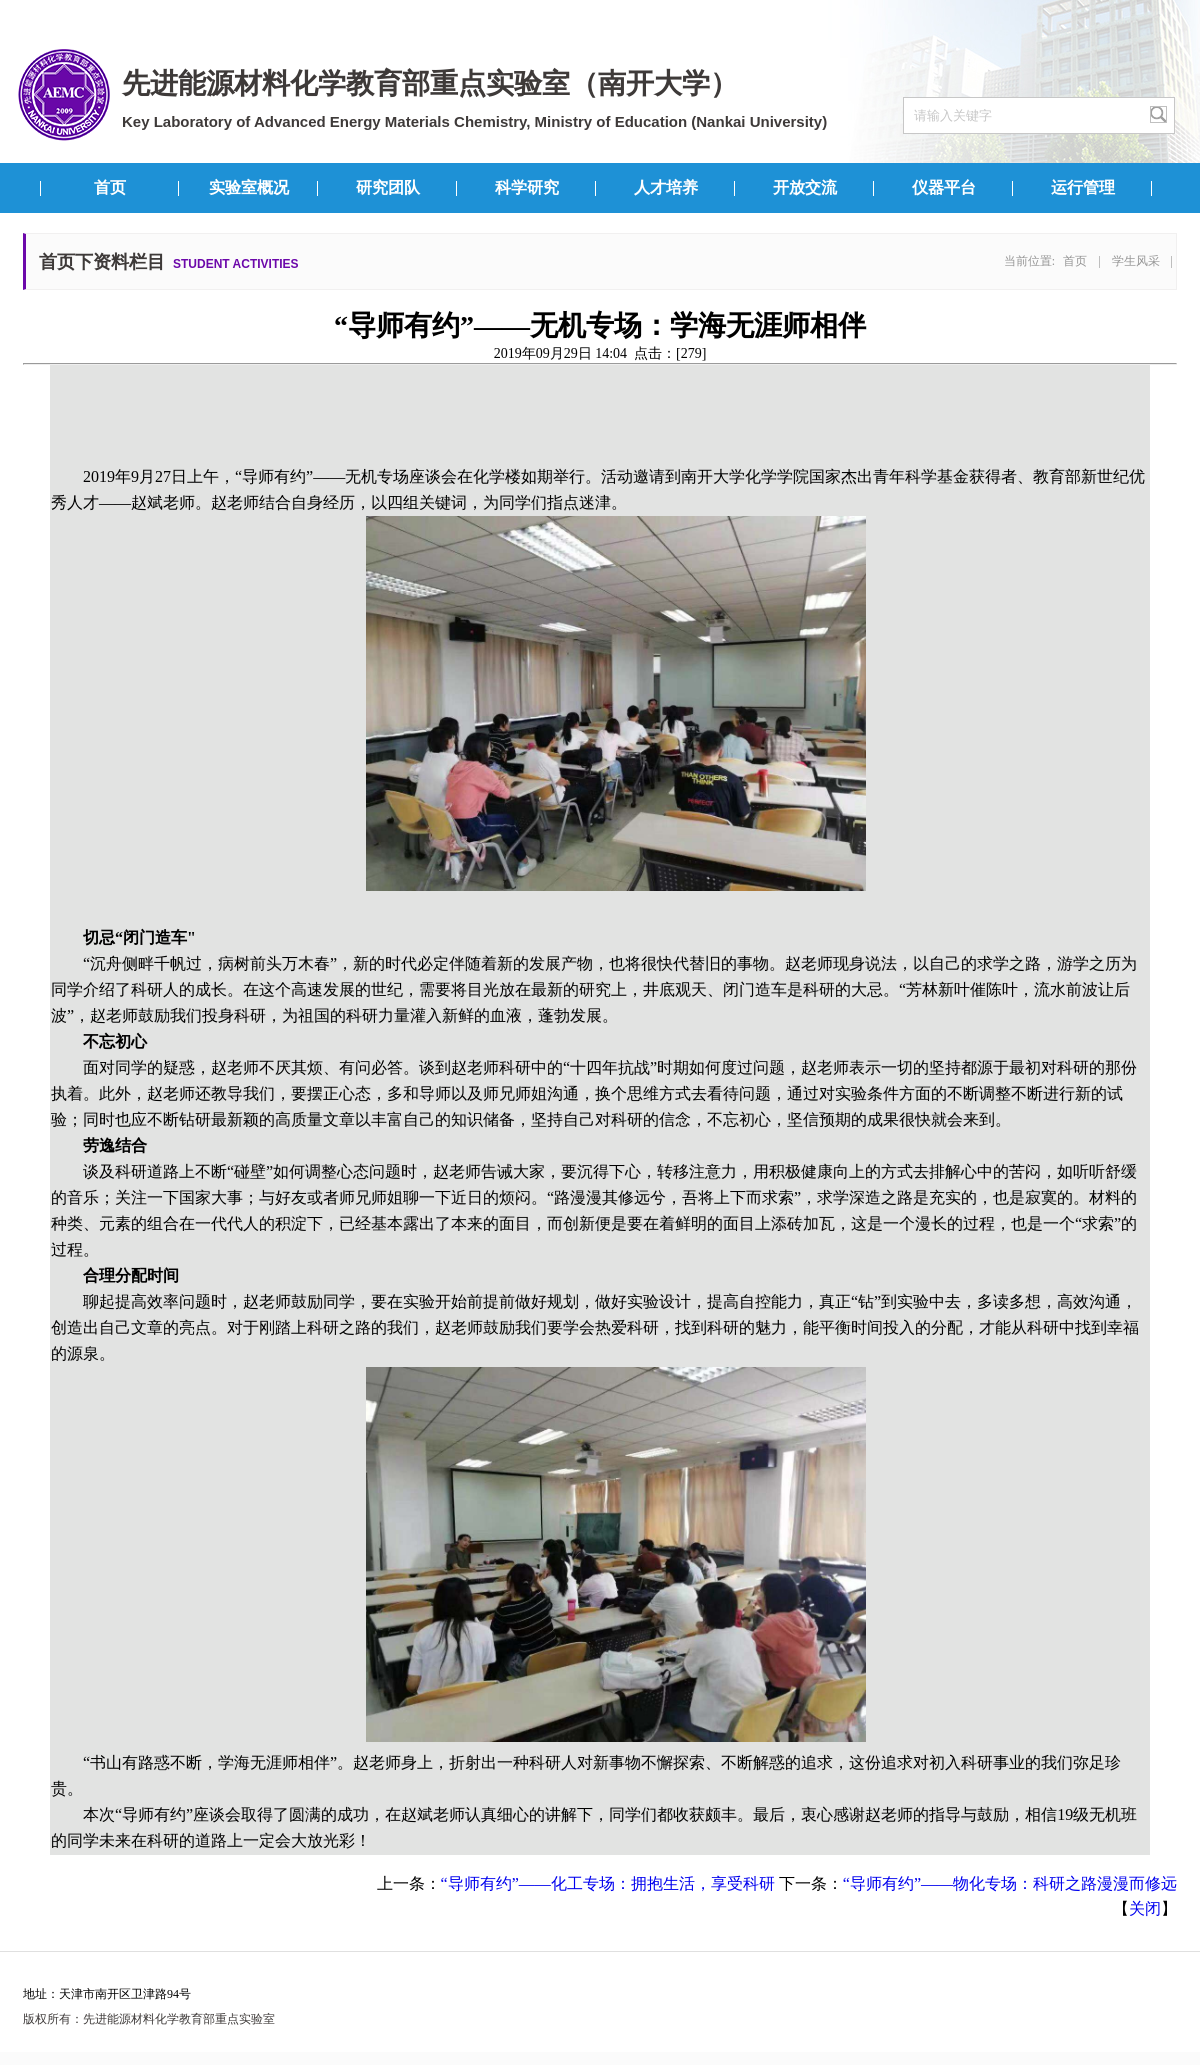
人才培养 (666, 187)
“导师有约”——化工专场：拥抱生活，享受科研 (608, 1883)
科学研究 (527, 187)
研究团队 (388, 187)
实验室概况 (249, 187)
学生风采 (1136, 261)
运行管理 (1083, 187)
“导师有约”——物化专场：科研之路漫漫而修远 (1010, 1883)
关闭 (1145, 1908)
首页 (110, 187)
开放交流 (805, 187)
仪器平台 (944, 187)
